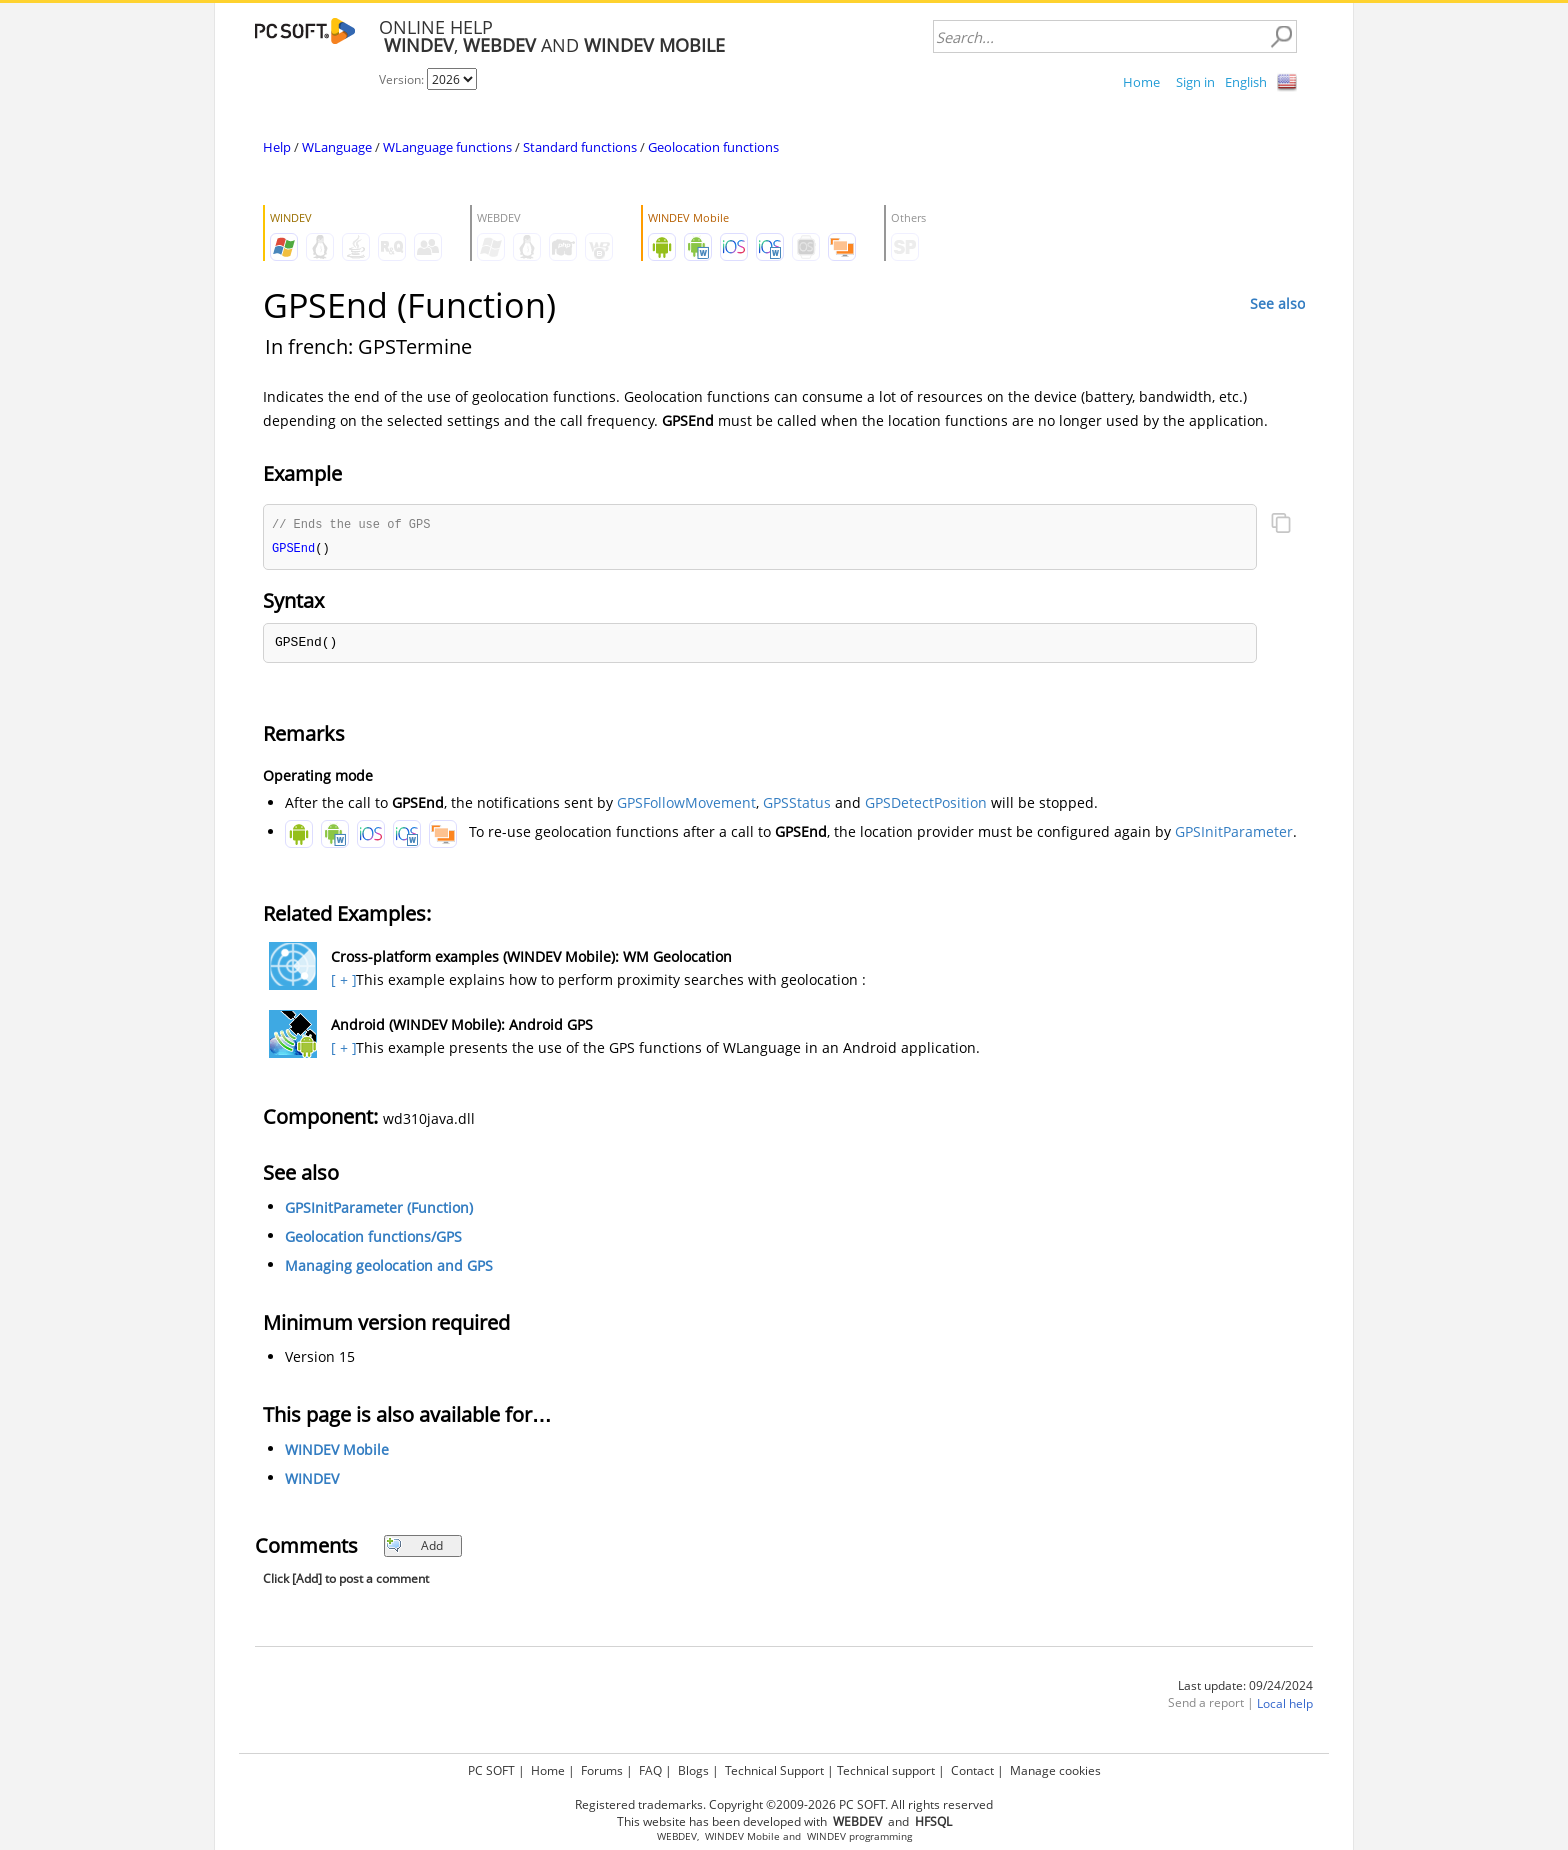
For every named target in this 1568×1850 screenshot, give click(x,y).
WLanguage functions (447, 147)
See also (1277, 303)
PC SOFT (491, 1770)
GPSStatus (797, 804)
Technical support (886, 1770)
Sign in (1195, 82)
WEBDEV (677, 1836)
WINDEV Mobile (337, 1451)
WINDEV (312, 1480)
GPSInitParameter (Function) (379, 1209)
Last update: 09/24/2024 (1245, 1687)
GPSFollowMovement (686, 804)
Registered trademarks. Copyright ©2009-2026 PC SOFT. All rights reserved (784, 1804)
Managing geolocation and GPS (389, 1267)
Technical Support (774, 1770)
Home (1141, 82)
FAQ (650, 1770)
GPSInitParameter (1234, 833)
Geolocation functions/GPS (373, 1238)
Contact (972, 1770)
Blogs (693, 1770)
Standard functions (580, 147)
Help (277, 147)
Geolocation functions (713, 147)
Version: (403, 79)
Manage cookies (1055, 1770)
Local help (1285, 1705)
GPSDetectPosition (926, 804)
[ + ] (341, 981)
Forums (602, 1770)
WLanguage (337, 147)
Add (414, 1547)
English (1246, 82)
